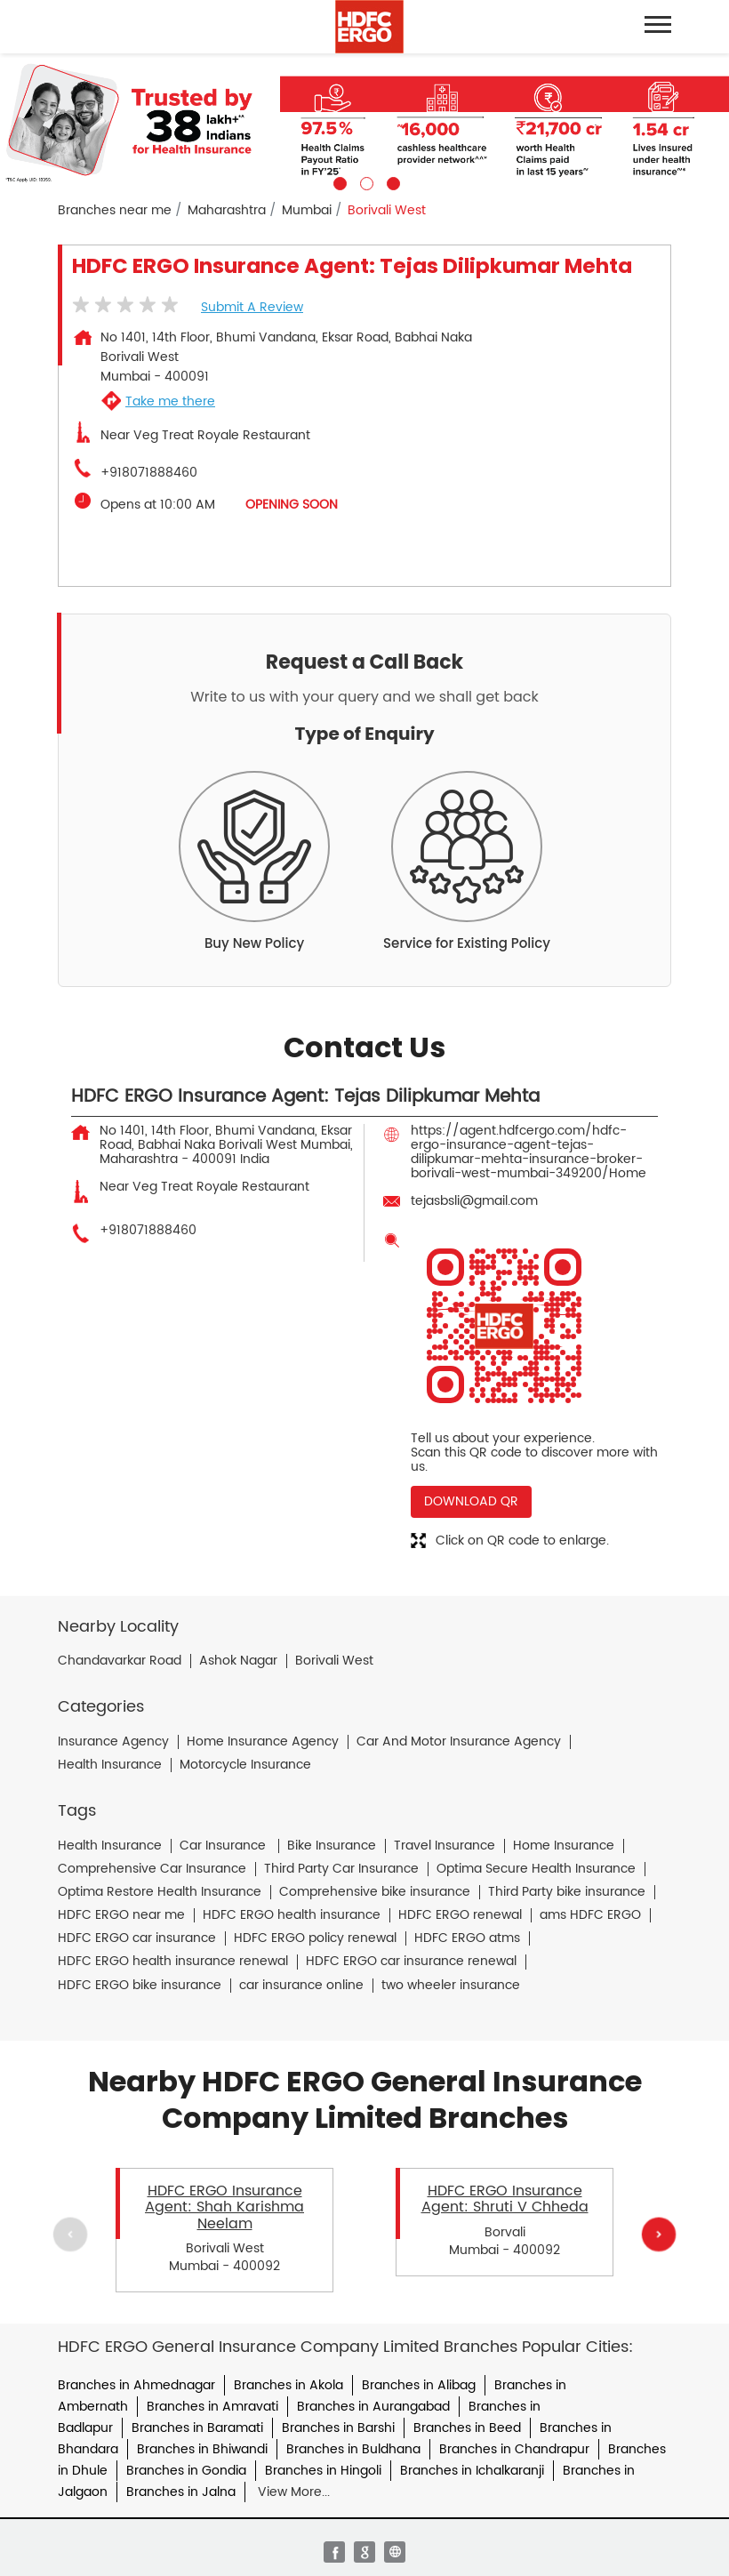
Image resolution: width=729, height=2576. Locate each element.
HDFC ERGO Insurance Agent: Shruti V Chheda (505, 2199)
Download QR (471, 1501)
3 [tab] (391, 181)
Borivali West (334, 1661)
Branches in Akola (288, 2385)
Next (659, 2234)
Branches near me (115, 211)
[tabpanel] (364, 122)
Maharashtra (227, 211)
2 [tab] (364, 181)
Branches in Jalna (181, 2492)
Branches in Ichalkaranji (472, 2470)
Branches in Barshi (338, 2428)
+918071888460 (148, 473)
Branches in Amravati (212, 2406)
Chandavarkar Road (119, 1661)
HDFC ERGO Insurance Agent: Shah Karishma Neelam (224, 2207)
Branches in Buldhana (353, 2449)
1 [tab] (337, 181)
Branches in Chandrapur (514, 2449)
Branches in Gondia (186, 2470)
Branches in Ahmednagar (136, 2385)
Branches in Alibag (419, 2385)
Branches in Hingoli (323, 2470)
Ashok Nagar (238, 1661)
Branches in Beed (467, 2428)
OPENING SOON (291, 504)
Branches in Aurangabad (373, 2406)
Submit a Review (252, 307)
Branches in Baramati (197, 2428)
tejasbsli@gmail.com (474, 1201)
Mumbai (307, 211)
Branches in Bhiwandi (202, 2449)
